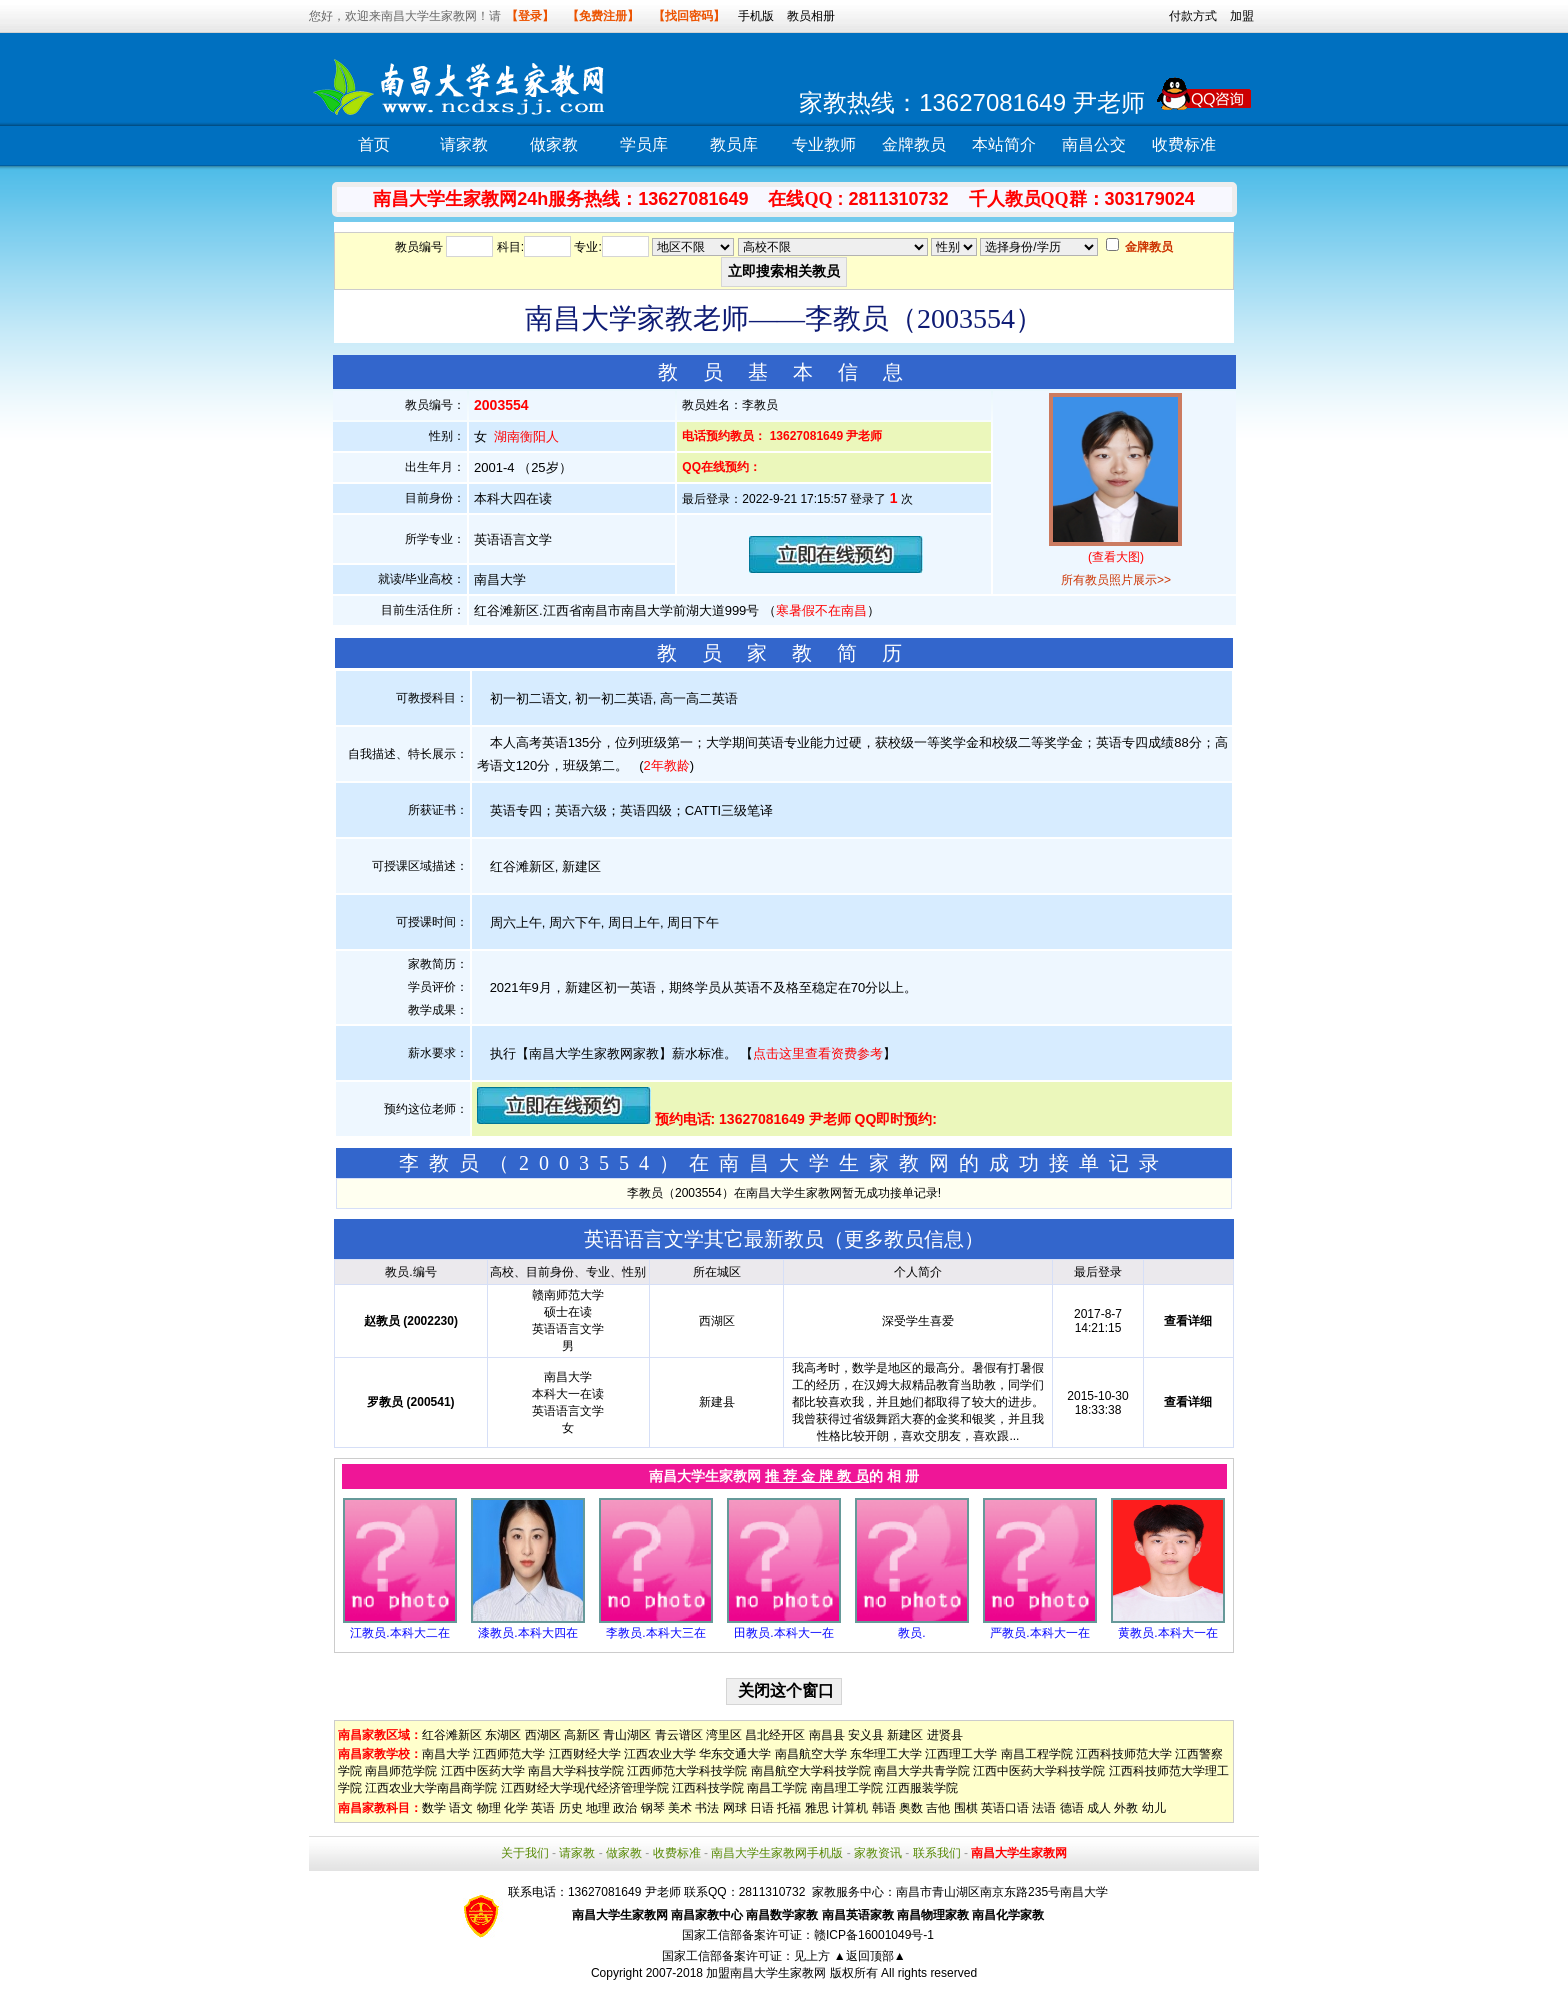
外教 (1126, 1808)
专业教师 (824, 144)
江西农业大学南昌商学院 (431, 1788)
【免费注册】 (603, 16)
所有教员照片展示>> (1116, 580)
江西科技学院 (708, 1788)
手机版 (756, 16)
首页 (374, 144)
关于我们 (525, 1853)
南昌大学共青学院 (922, 1771)
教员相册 (811, 16)
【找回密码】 (689, 16)
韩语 (884, 1808)
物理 (489, 1808)
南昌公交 (1094, 144)
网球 (735, 1808)
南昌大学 (446, 1754)
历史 (571, 1808)
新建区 (905, 1735)
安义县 (866, 1735)
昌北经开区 (775, 1735)
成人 (1099, 1808)
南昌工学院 (777, 1788)
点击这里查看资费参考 (818, 1053)
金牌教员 (914, 144)
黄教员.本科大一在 (1167, 1633)
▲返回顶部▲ (870, 1956)
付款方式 (1193, 16)
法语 (1044, 1808)
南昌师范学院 (401, 1771)
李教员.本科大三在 (655, 1633)
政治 (625, 1808)
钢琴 (653, 1808)
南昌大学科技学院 (576, 1771)
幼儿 (1154, 1808)
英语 (543, 1808)
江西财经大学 (585, 1754)
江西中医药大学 (483, 1771)
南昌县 (827, 1735)
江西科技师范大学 (1124, 1754)
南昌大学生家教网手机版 (777, 1853)
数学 (434, 1808)
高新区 (582, 1735)
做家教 (554, 144)
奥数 (911, 1808)
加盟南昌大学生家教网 (766, 1973)
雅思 (817, 1808)
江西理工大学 (961, 1754)
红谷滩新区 (452, 1735)
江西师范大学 (509, 1754)
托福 (789, 1808)
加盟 (1242, 16)
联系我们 (937, 1853)
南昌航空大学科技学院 (811, 1771)
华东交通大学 (735, 1754)
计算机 (850, 1808)
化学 (516, 1808)
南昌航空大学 (811, 1754)
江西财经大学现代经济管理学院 (585, 1788)
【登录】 (530, 16)
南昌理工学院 (847, 1788)
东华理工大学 (886, 1754)
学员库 (644, 144)
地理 (598, 1808)
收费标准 (1184, 144)
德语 (1072, 1808)
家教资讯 (878, 1853)
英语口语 (1005, 1808)
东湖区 (503, 1735)
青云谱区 (679, 1735)
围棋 (966, 1808)
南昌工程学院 (1037, 1754)
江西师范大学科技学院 (687, 1771)
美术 (680, 1808)
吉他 (938, 1808)
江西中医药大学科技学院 (1039, 1771)
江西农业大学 (660, 1754)
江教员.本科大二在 (399, 1633)
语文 (461, 1808)
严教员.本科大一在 (1039, 1633)
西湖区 (543, 1735)
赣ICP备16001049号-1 (874, 1935)
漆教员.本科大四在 (527, 1633)
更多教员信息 (904, 1239)
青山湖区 (627, 1735)
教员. (911, 1633)
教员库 (734, 144)
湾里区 (724, 1735)
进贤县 (945, 1735)
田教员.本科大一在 (783, 1633)
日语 (762, 1808)
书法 (707, 1808)
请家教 (464, 144)
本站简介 (1004, 144)
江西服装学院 (922, 1788)
